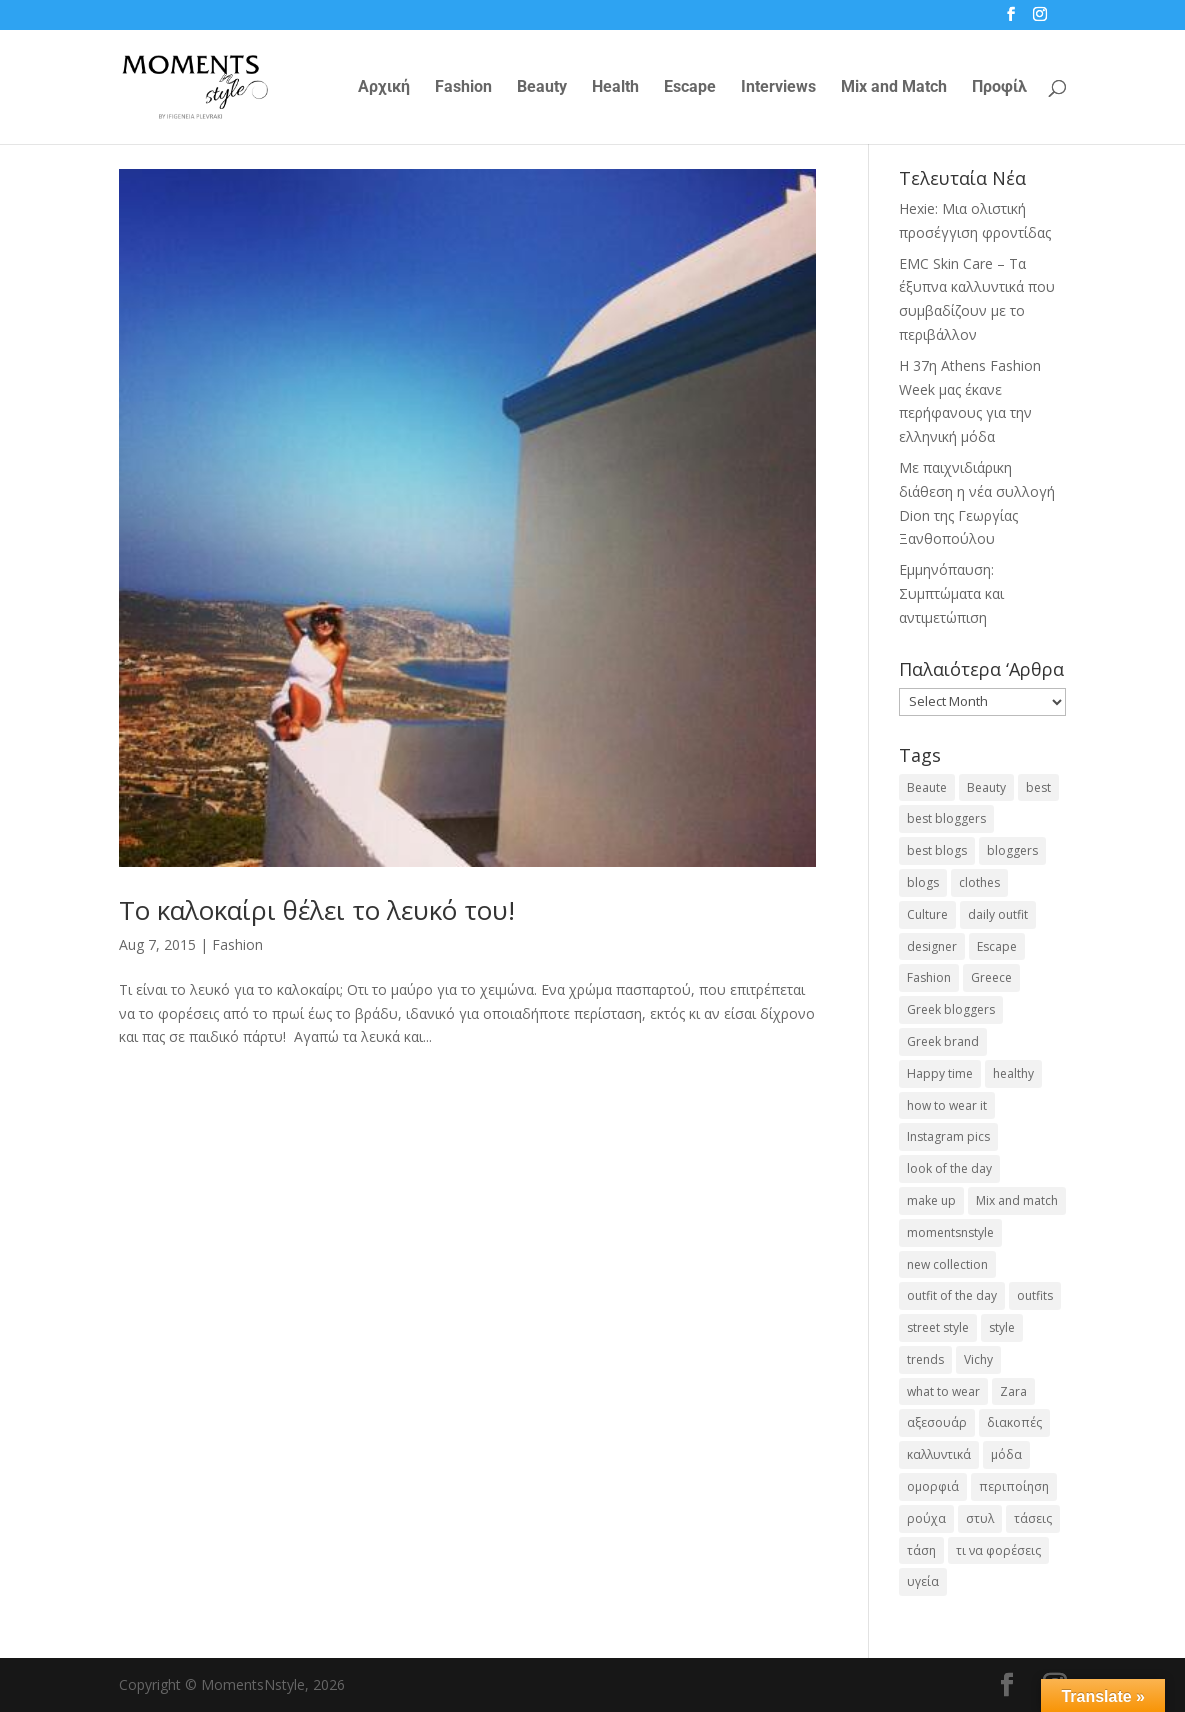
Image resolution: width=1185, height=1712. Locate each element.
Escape (690, 88)
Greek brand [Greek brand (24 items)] (943, 1041)
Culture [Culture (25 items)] (927, 914)
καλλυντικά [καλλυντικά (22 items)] (939, 1454)
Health (615, 88)
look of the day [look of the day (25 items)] (949, 1168)
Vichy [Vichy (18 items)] (978, 1359)
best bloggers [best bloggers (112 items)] (946, 818)
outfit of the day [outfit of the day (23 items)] (952, 1295)
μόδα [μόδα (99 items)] (1006, 1454)
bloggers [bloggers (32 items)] (1012, 850)
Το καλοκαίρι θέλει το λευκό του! (317, 910)
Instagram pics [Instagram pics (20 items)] (948, 1136)
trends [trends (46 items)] (925, 1359)
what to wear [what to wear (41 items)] (943, 1391)
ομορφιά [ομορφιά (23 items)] (933, 1486)
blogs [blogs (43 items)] (923, 882)
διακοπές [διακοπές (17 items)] (1014, 1422)
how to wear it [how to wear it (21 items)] (947, 1105)
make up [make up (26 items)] (931, 1200)
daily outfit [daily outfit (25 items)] (998, 914)
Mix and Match (894, 88)
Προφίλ (999, 88)
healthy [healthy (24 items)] (1013, 1073)
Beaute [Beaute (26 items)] (927, 787)
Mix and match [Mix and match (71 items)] (1017, 1200)
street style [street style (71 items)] (938, 1327)
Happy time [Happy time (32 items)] (940, 1073)
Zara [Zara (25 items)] (1013, 1391)
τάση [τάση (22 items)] (921, 1550)
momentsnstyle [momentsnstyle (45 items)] (950, 1232)
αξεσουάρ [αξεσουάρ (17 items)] (937, 1422)
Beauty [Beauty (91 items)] (986, 787)
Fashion (463, 88)
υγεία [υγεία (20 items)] (923, 1581)
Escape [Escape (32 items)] (997, 946)
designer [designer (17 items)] (932, 946)
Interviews (778, 88)
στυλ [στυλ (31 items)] (980, 1518)
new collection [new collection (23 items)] (947, 1264)
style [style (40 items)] (1002, 1327)
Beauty (542, 88)
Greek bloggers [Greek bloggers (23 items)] (951, 1009)
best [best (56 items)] (1038, 787)
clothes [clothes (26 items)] (979, 882)
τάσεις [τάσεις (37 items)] (1033, 1518)
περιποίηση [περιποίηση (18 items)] (1014, 1486)
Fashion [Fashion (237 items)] (929, 977)
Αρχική (384, 88)
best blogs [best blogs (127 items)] (937, 850)
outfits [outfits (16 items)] (1035, 1295)
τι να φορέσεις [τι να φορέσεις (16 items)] (998, 1550)
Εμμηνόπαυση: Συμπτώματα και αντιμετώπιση (951, 593)
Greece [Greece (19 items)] (991, 977)
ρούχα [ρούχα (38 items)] (926, 1518)
